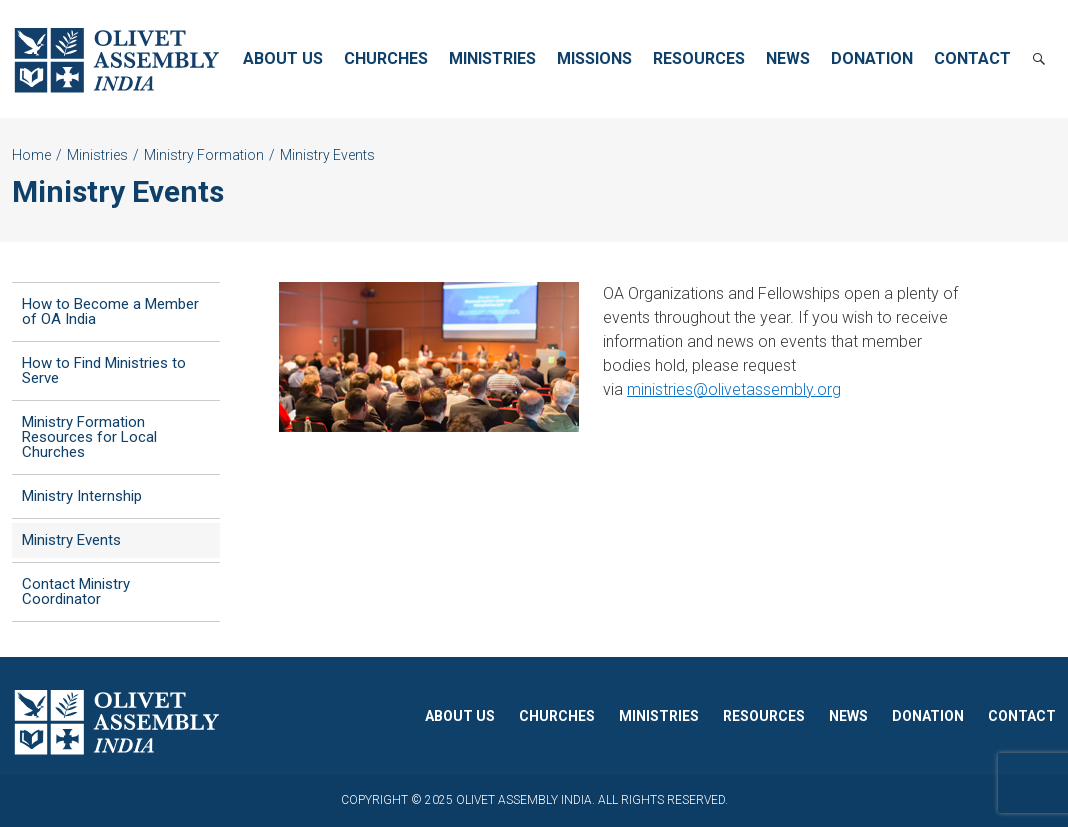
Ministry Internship (82, 496)
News (788, 58)
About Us (283, 58)
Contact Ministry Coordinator (76, 591)
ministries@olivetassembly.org (734, 389)
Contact (972, 58)
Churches (386, 58)
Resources (699, 58)
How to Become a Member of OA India (110, 311)
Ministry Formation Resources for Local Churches (89, 437)
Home (31, 155)
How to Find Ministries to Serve (104, 370)
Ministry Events (71, 540)
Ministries (492, 58)
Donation (872, 58)
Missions (594, 58)
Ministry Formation (204, 155)
